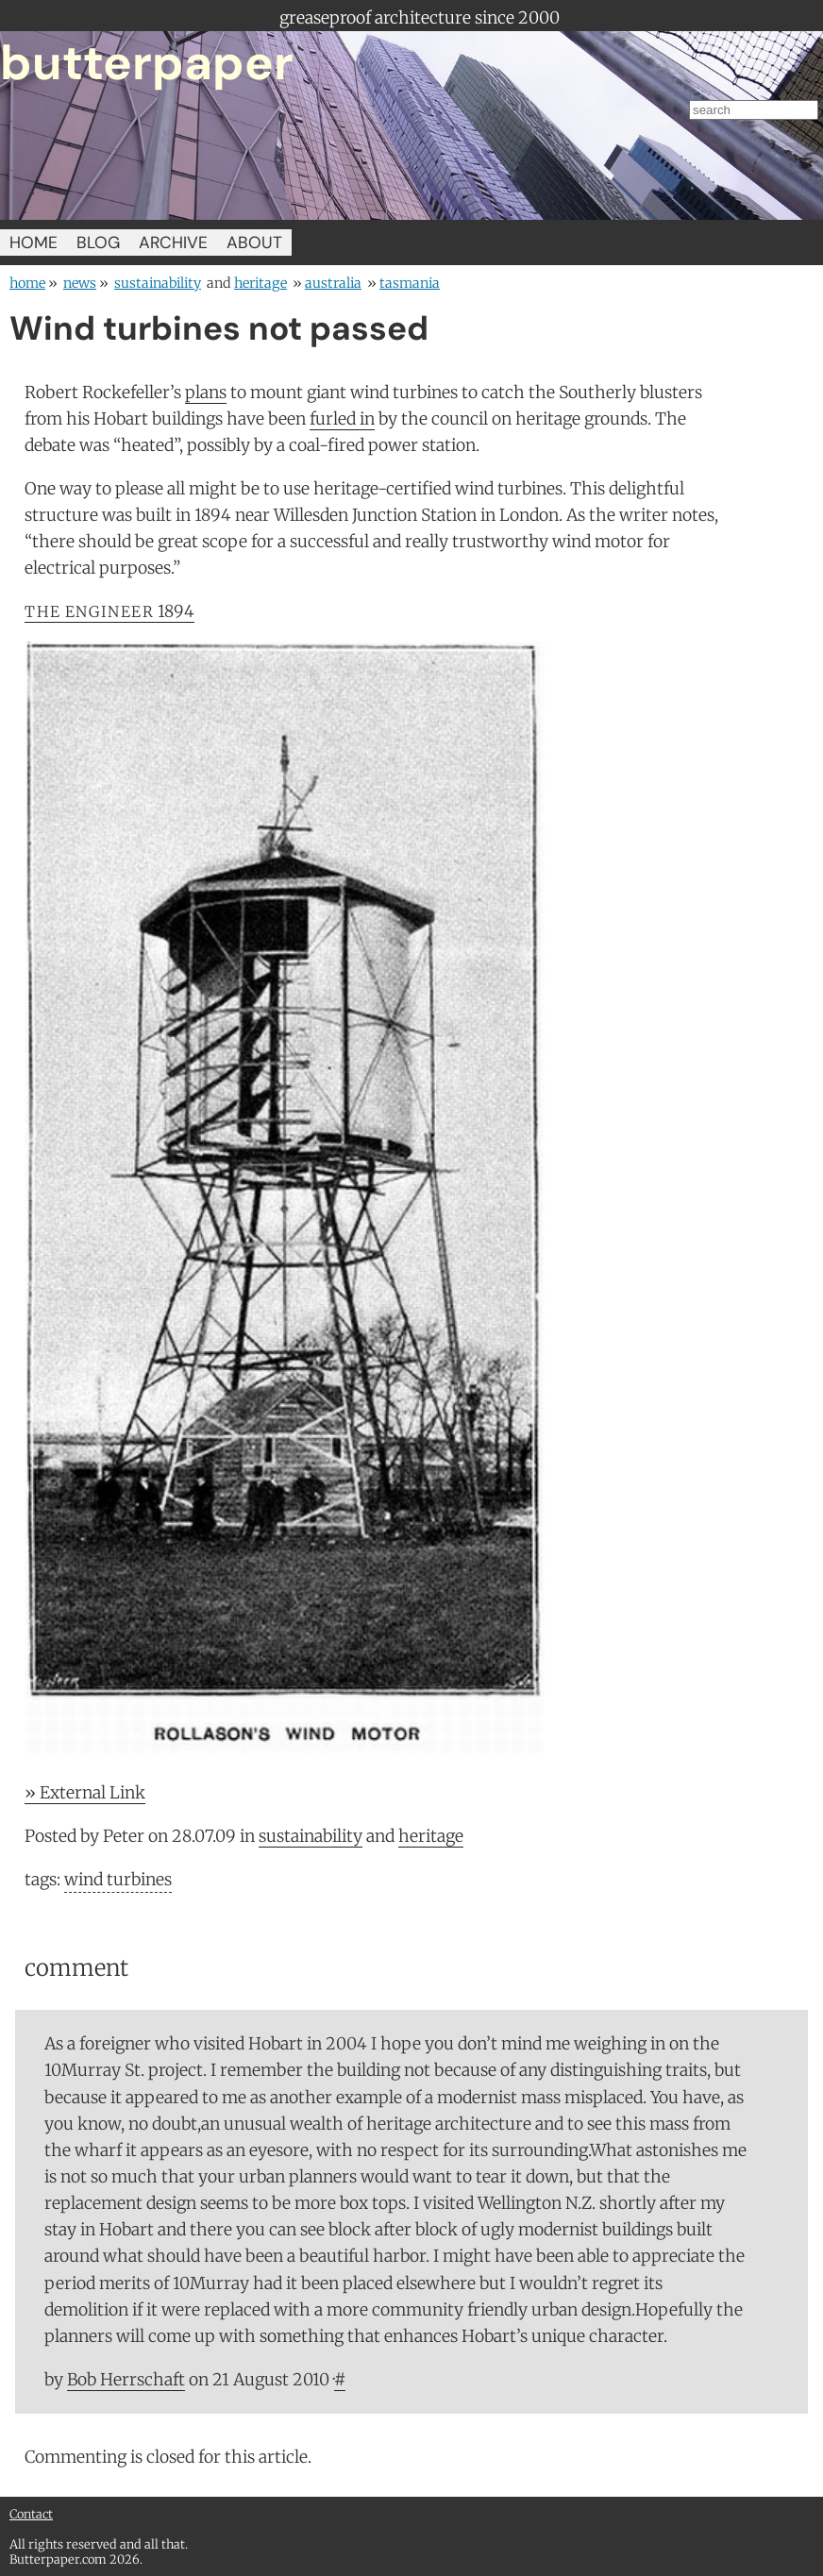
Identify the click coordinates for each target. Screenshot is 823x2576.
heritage (260, 283)
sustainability (157, 283)
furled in (342, 419)
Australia (333, 283)
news (79, 283)
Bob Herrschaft (126, 2379)
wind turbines (118, 1879)
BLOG (98, 242)
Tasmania (409, 283)
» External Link (85, 1792)
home (27, 283)
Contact (31, 2513)
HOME (33, 242)
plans (206, 392)
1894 (109, 611)
